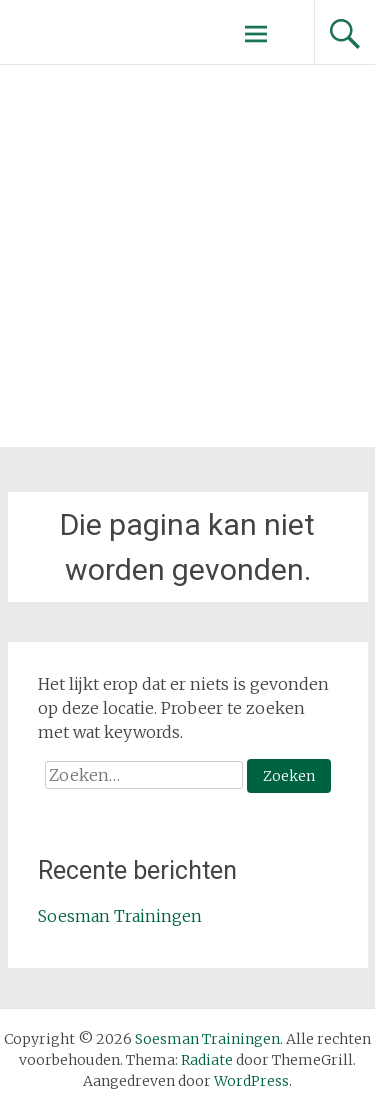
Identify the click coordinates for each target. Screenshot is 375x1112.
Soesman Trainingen (120, 916)
